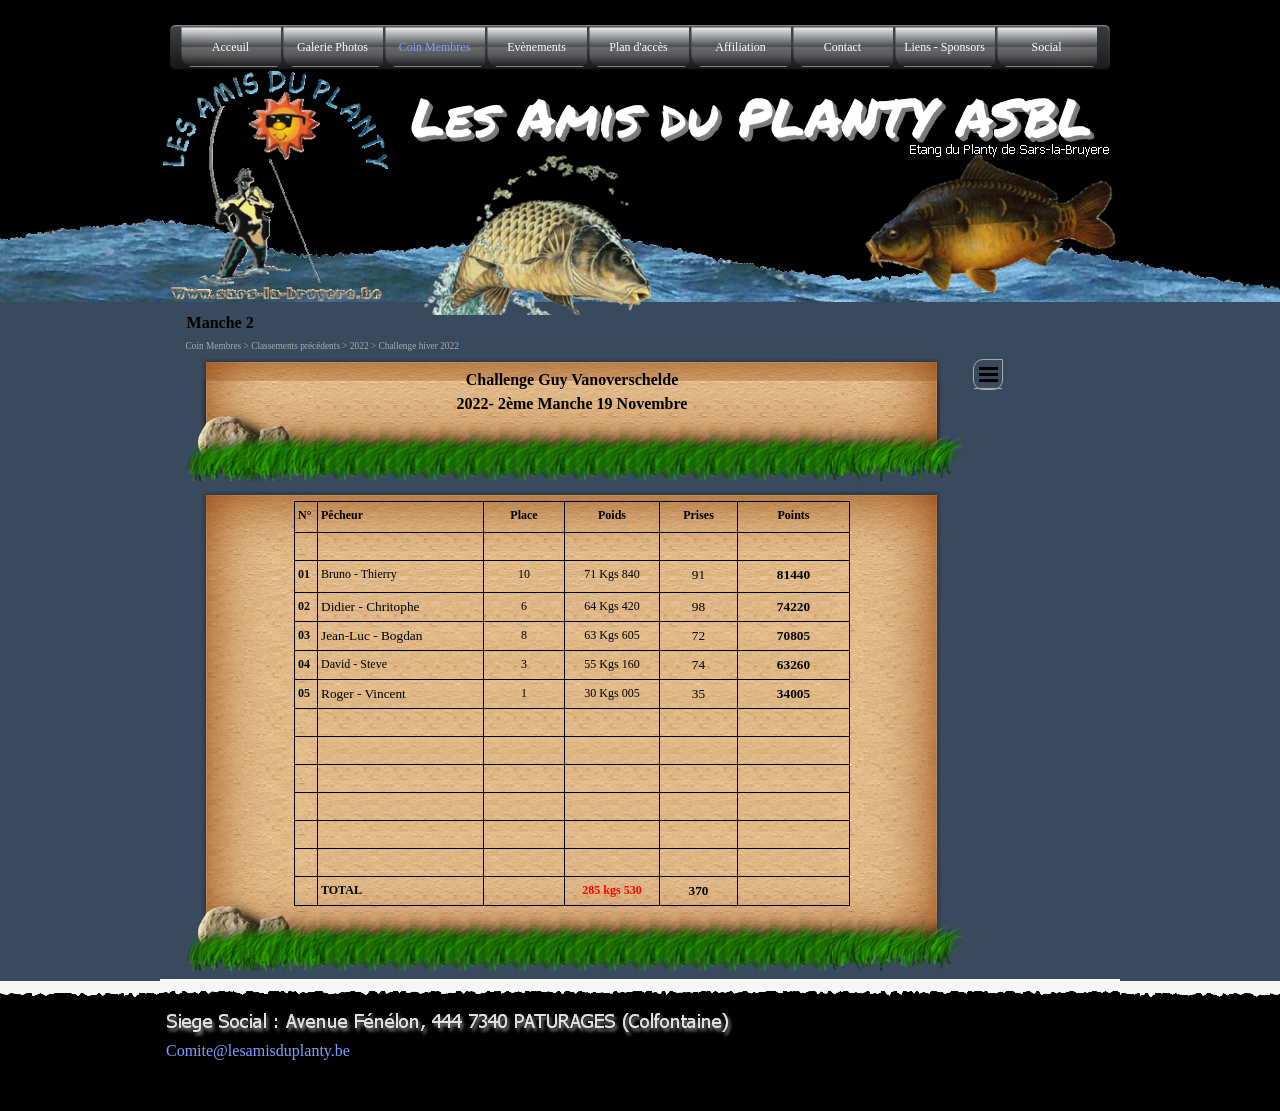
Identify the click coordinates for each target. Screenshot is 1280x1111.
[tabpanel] (572, 392)
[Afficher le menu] (988, 374)
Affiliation (740, 47)
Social (1047, 47)
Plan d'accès (638, 47)
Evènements (536, 47)
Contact (842, 47)
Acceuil (230, 47)
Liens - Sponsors (944, 47)
